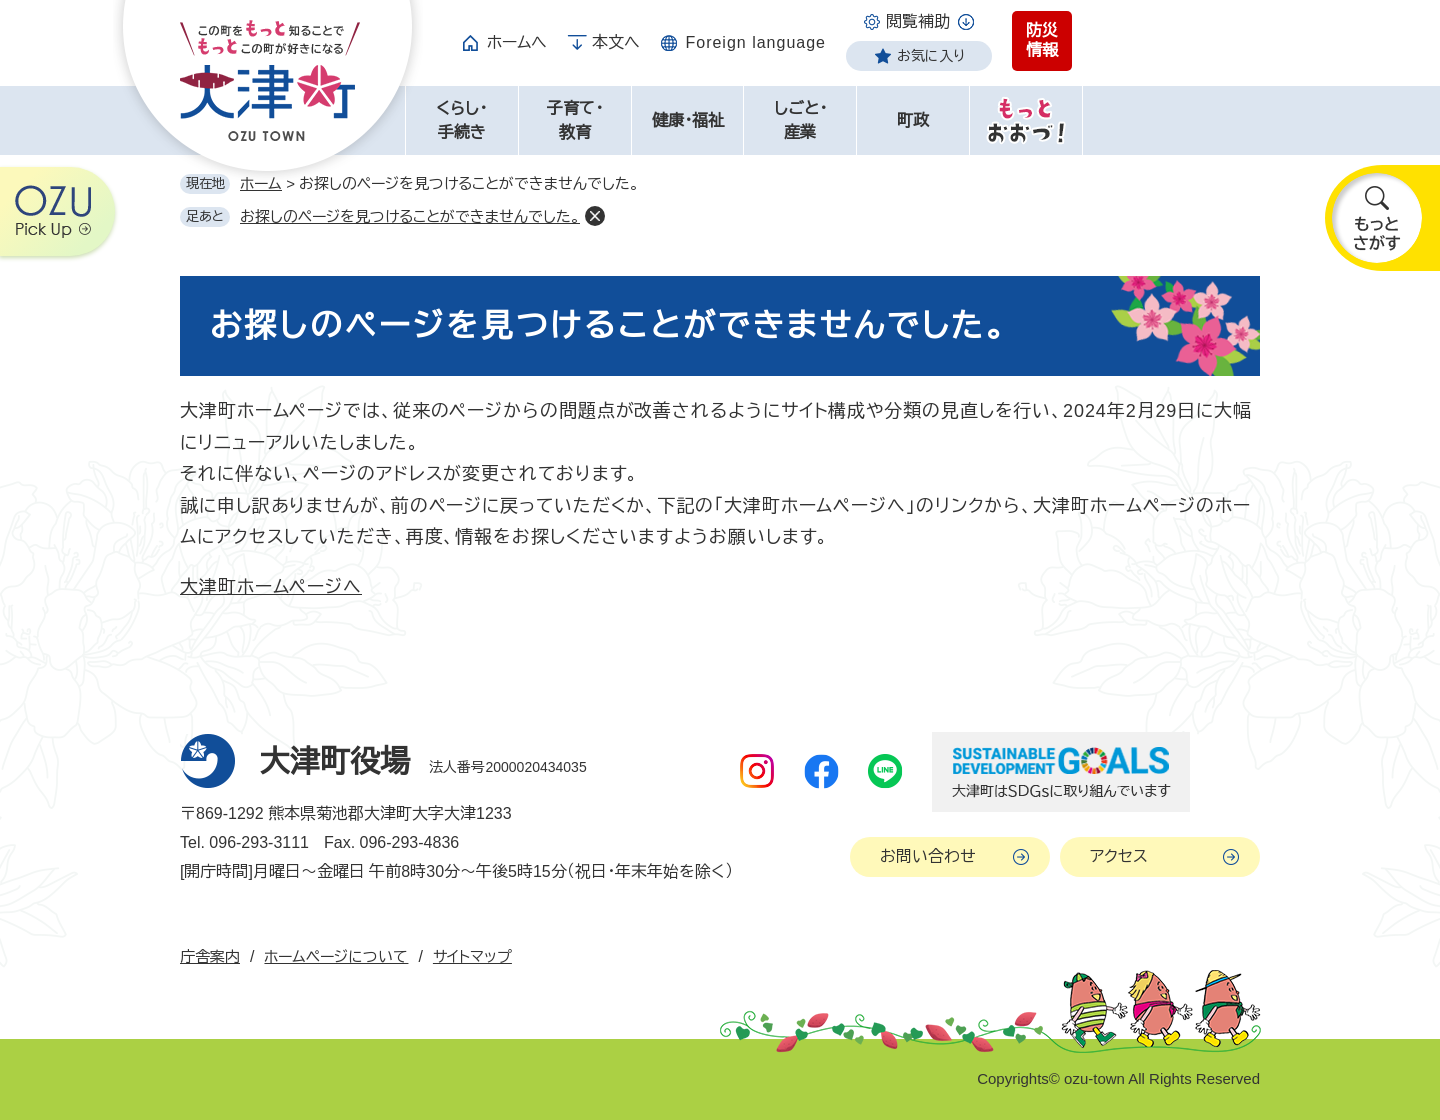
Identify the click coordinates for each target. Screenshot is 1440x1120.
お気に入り (931, 56)
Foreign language (755, 42)
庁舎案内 (210, 956)
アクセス (1119, 856)
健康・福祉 (688, 120)
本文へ (616, 42)
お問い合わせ (928, 856)
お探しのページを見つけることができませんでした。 (410, 216)
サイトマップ (472, 956)
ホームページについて (336, 956)
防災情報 (1042, 40)
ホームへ (517, 42)
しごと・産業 (800, 120)
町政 (913, 120)
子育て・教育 (575, 120)
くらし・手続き (461, 120)
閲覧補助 (918, 21)
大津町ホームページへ (271, 587)
